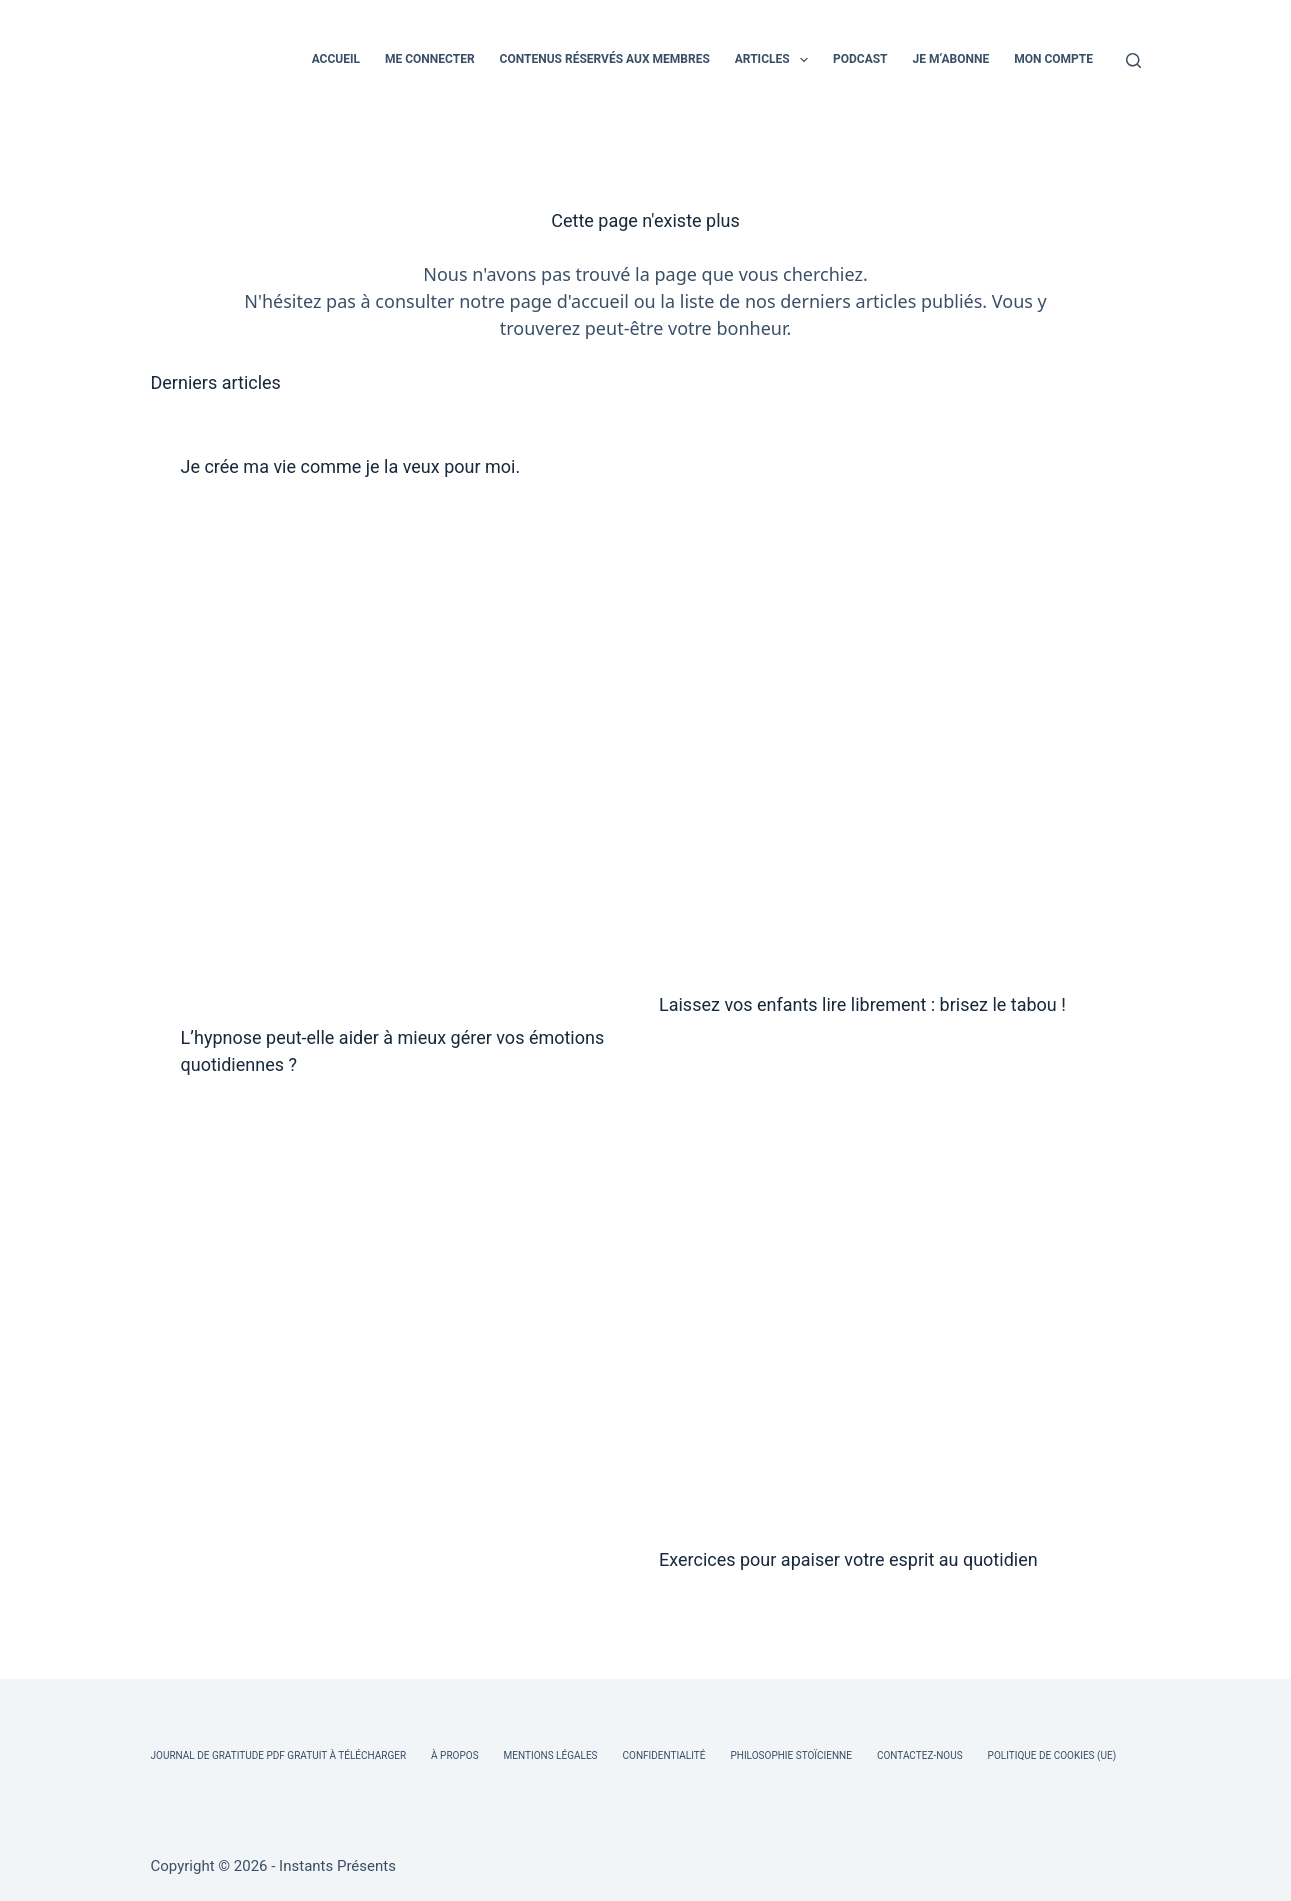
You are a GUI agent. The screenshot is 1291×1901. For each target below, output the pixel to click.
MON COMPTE (1053, 59)
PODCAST (860, 59)
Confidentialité (664, 1755)
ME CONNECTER (430, 59)
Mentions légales (551, 1755)
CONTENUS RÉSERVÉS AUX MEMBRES (605, 59)
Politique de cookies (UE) (1052, 1755)
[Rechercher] (1133, 60)
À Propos (454, 1755)
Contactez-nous (920, 1755)
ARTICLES (775, 60)
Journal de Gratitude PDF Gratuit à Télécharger (279, 1755)
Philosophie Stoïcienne (790, 1755)
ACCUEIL (336, 59)
